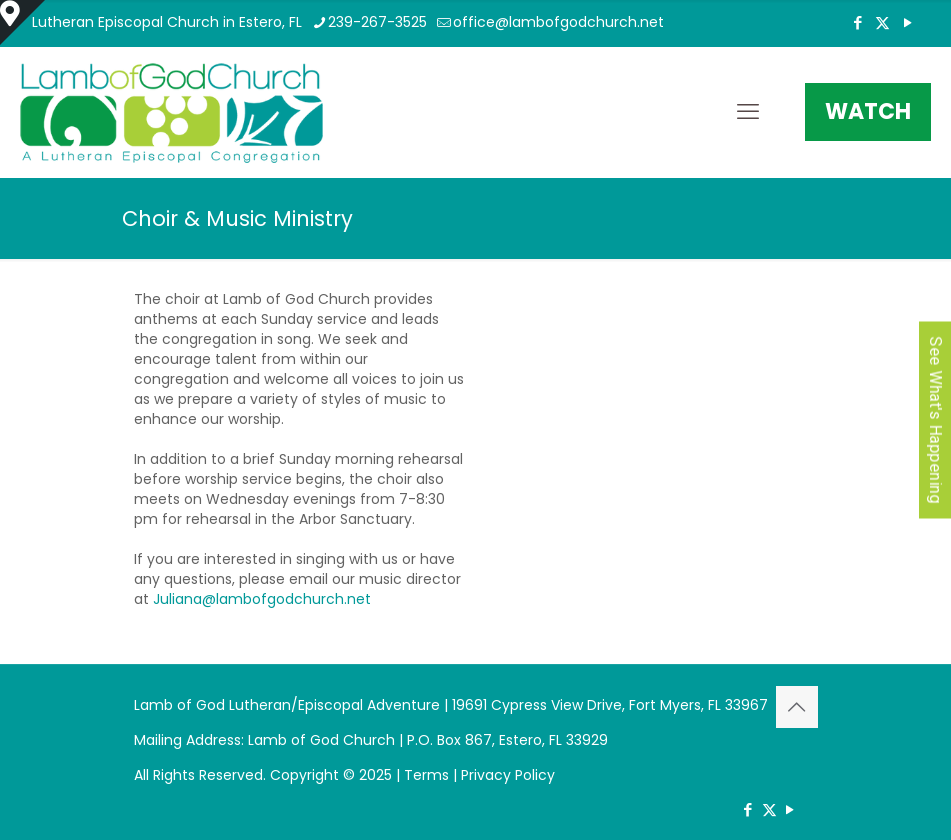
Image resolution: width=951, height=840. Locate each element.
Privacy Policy (508, 775)
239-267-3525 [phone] (377, 22)
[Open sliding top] (22, 22)
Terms (426, 775)
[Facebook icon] (857, 22)
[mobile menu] (748, 112)
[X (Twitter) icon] (882, 22)
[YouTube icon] (907, 22)
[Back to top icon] (797, 707)
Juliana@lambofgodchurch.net (262, 599)
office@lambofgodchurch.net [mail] (558, 22)
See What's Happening (935, 420)
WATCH (868, 111)
